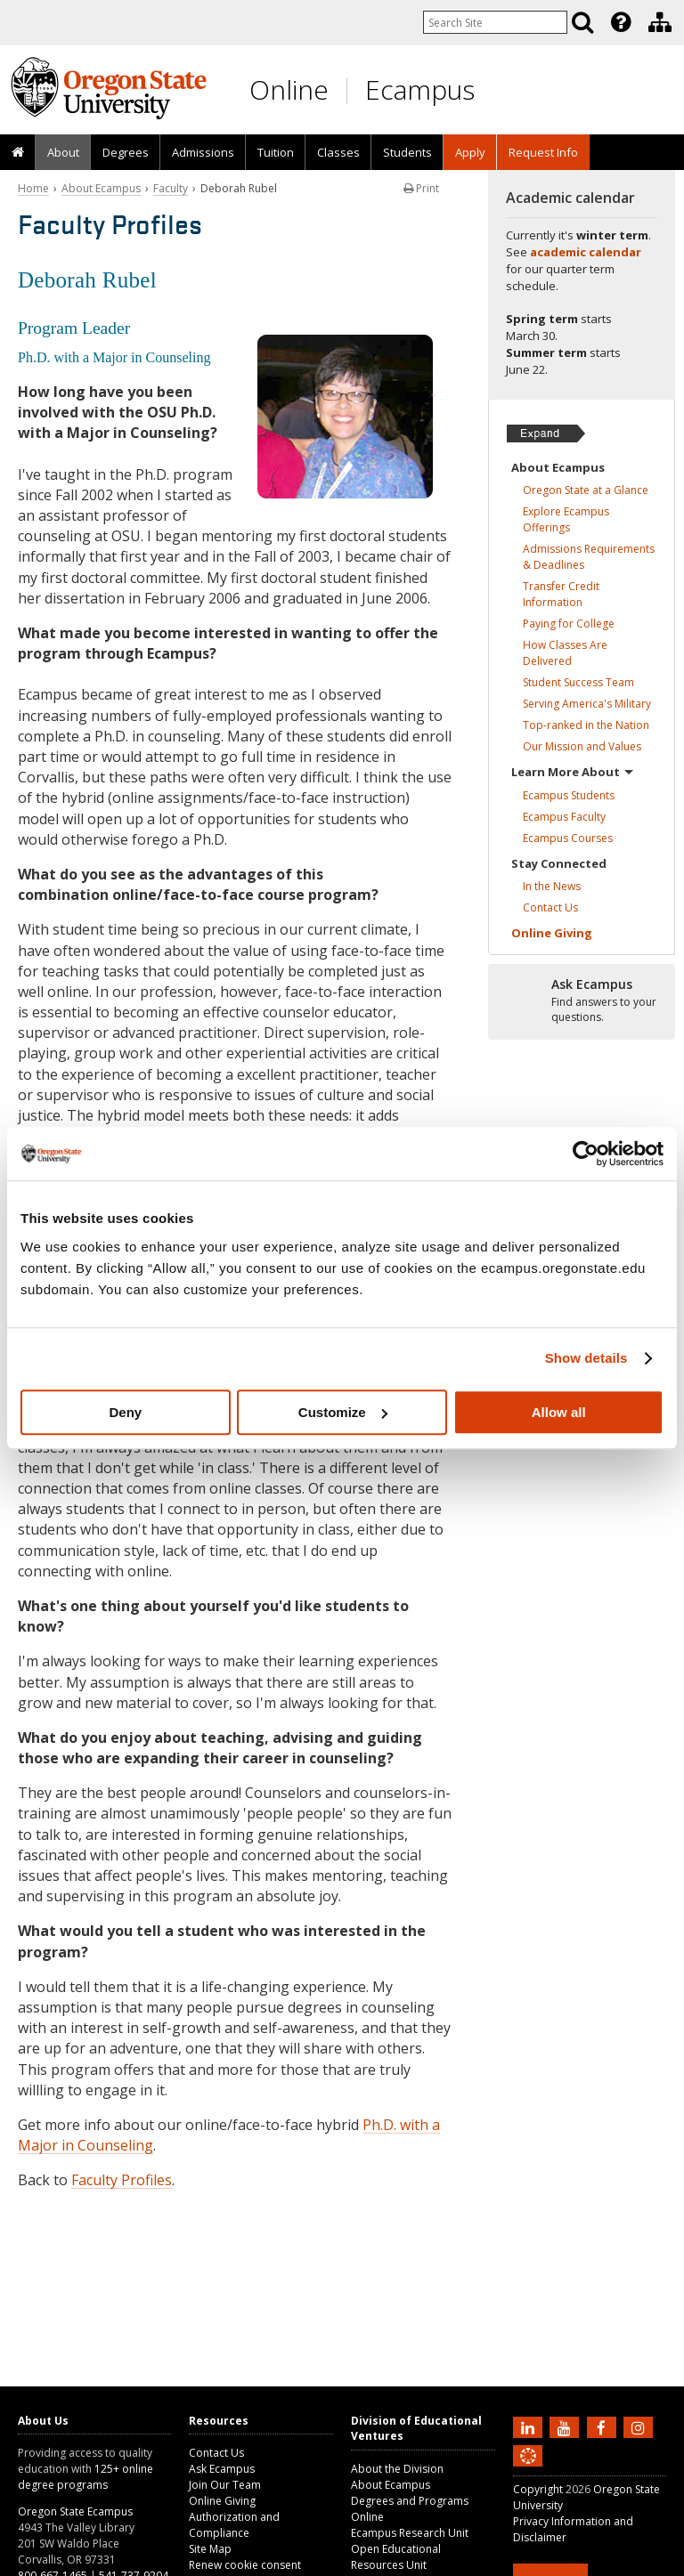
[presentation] (619, 22)
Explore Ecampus (566, 519)
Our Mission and (582, 746)
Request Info (543, 152)
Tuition (275, 152)
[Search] (582, 22)
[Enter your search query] (495, 22)
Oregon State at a (585, 490)
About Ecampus (101, 188)
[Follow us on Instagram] (640, 2426)
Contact (550, 907)
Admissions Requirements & (589, 556)
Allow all (559, 1412)
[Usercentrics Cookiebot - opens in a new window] (586, 1153)
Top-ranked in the (586, 725)
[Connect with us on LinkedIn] (530, 2426)
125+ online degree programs (85, 2476)
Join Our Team (225, 2484)
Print (421, 188)
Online (289, 89)
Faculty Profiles (121, 2180)
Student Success (578, 682)
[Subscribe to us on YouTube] (566, 2426)
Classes (338, 152)
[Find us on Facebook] (604, 2426)
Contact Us (216, 2452)
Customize (342, 1412)
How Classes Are (565, 652)
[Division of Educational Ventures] (660, 22)
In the (552, 886)
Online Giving (222, 2500)
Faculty (170, 188)
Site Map (210, 2548)
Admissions (203, 152)
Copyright (538, 2489)
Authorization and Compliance (234, 2524)
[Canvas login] (528, 2470)
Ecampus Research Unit (409, 2532)
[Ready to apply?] (582, 1001)
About (63, 152)
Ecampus (420, 89)
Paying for (569, 623)
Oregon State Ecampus (75, 2511)
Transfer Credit (561, 594)
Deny (125, 1412)
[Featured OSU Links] (621, 22)
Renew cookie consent (245, 2564)
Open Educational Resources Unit (396, 2556)
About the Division (397, 2468)
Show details (586, 1357)
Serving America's (587, 703)
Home (33, 188)
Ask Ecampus (222, 2468)
